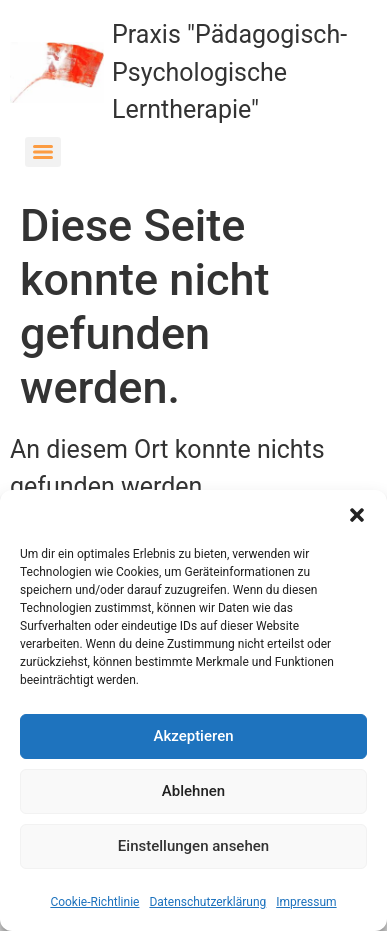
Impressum (306, 902)
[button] (357, 515)
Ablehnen (193, 791)
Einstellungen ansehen (193, 846)
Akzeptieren (193, 736)
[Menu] (43, 152)
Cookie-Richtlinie (94, 902)
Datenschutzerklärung (207, 902)
